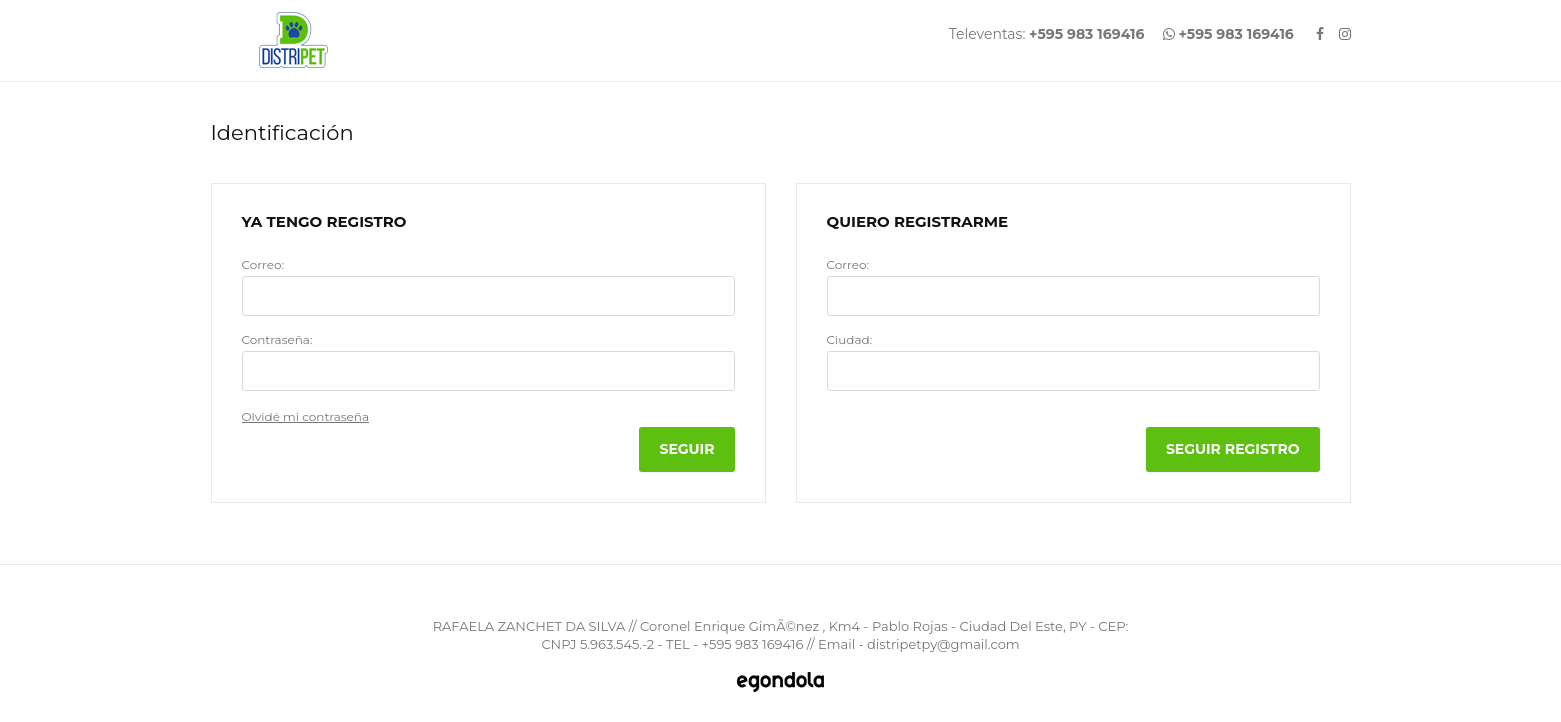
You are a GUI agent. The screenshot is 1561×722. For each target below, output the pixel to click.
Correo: (263, 265)
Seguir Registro (1233, 449)
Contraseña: (277, 340)
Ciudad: (850, 340)
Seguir (686, 449)
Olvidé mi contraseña (306, 416)
